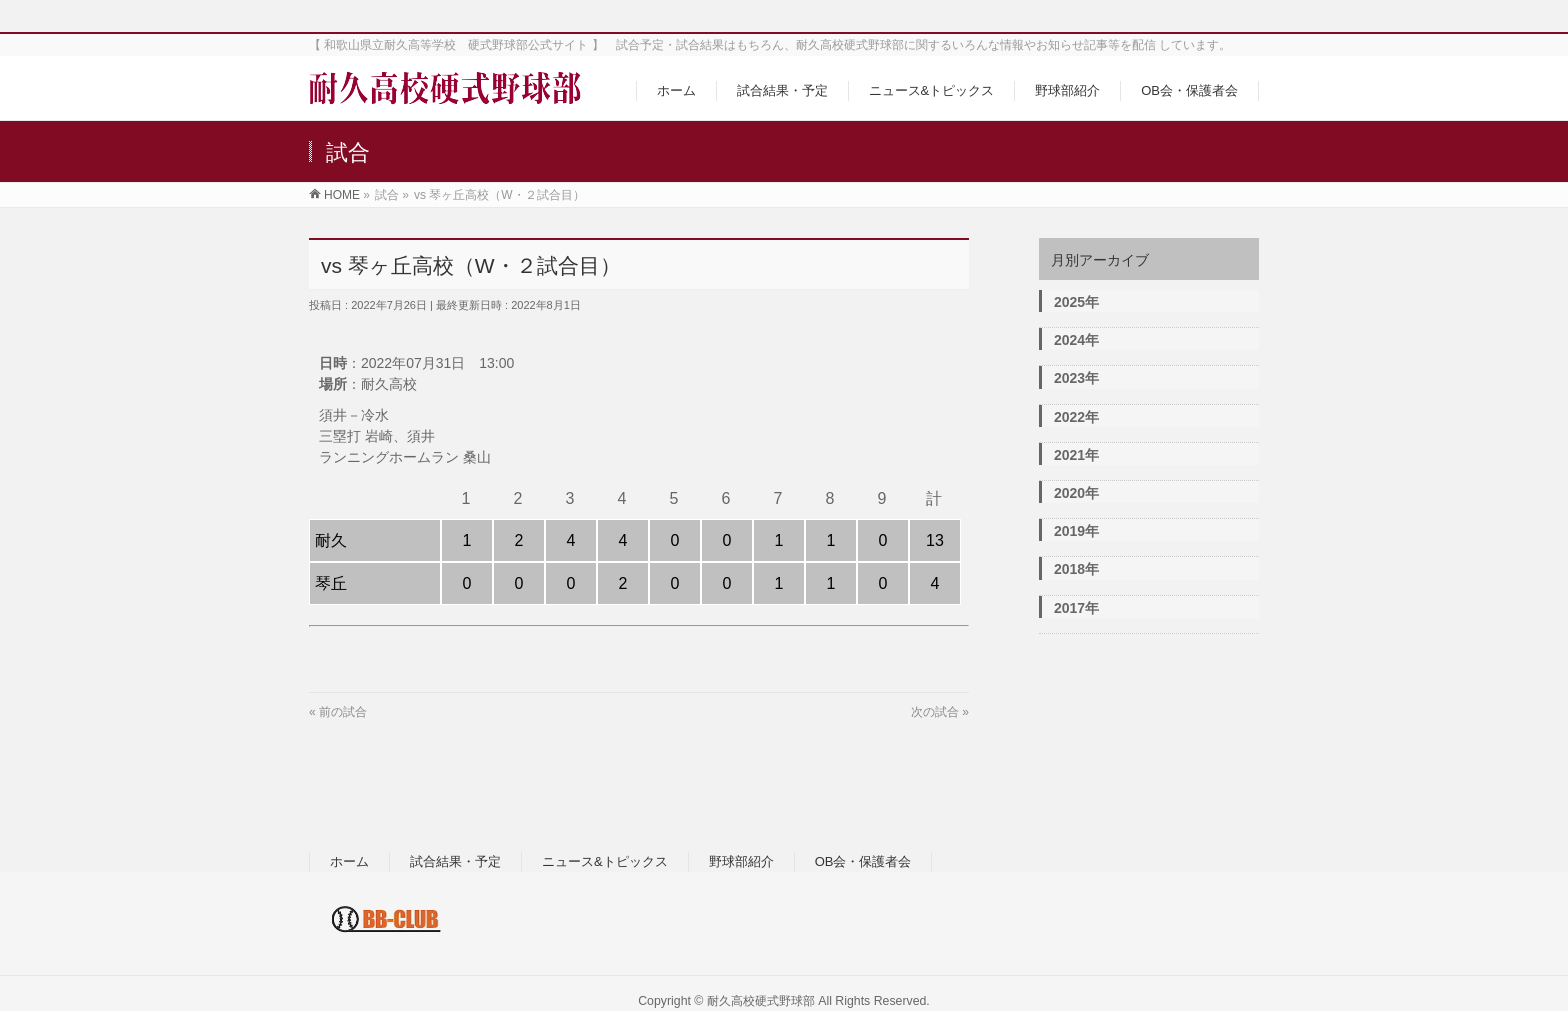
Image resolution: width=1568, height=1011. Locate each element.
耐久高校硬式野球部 (761, 1001)
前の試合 (343, 712)
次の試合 (935, 712)
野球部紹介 (741, 861)
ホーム (349, 861)
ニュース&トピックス (605, 861)
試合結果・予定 (455, 861)
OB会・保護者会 (863, 861)
